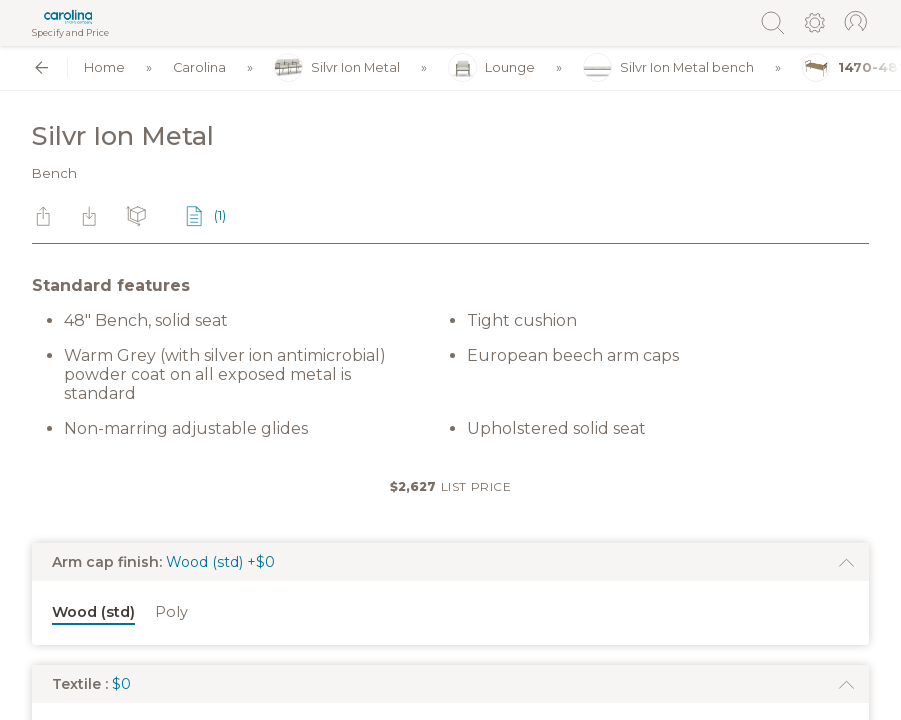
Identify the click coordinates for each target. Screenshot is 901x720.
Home (104, 67)
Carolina (199, 67)
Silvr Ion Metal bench (668, 67)
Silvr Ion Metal (337, 67)
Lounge (491, 67)
